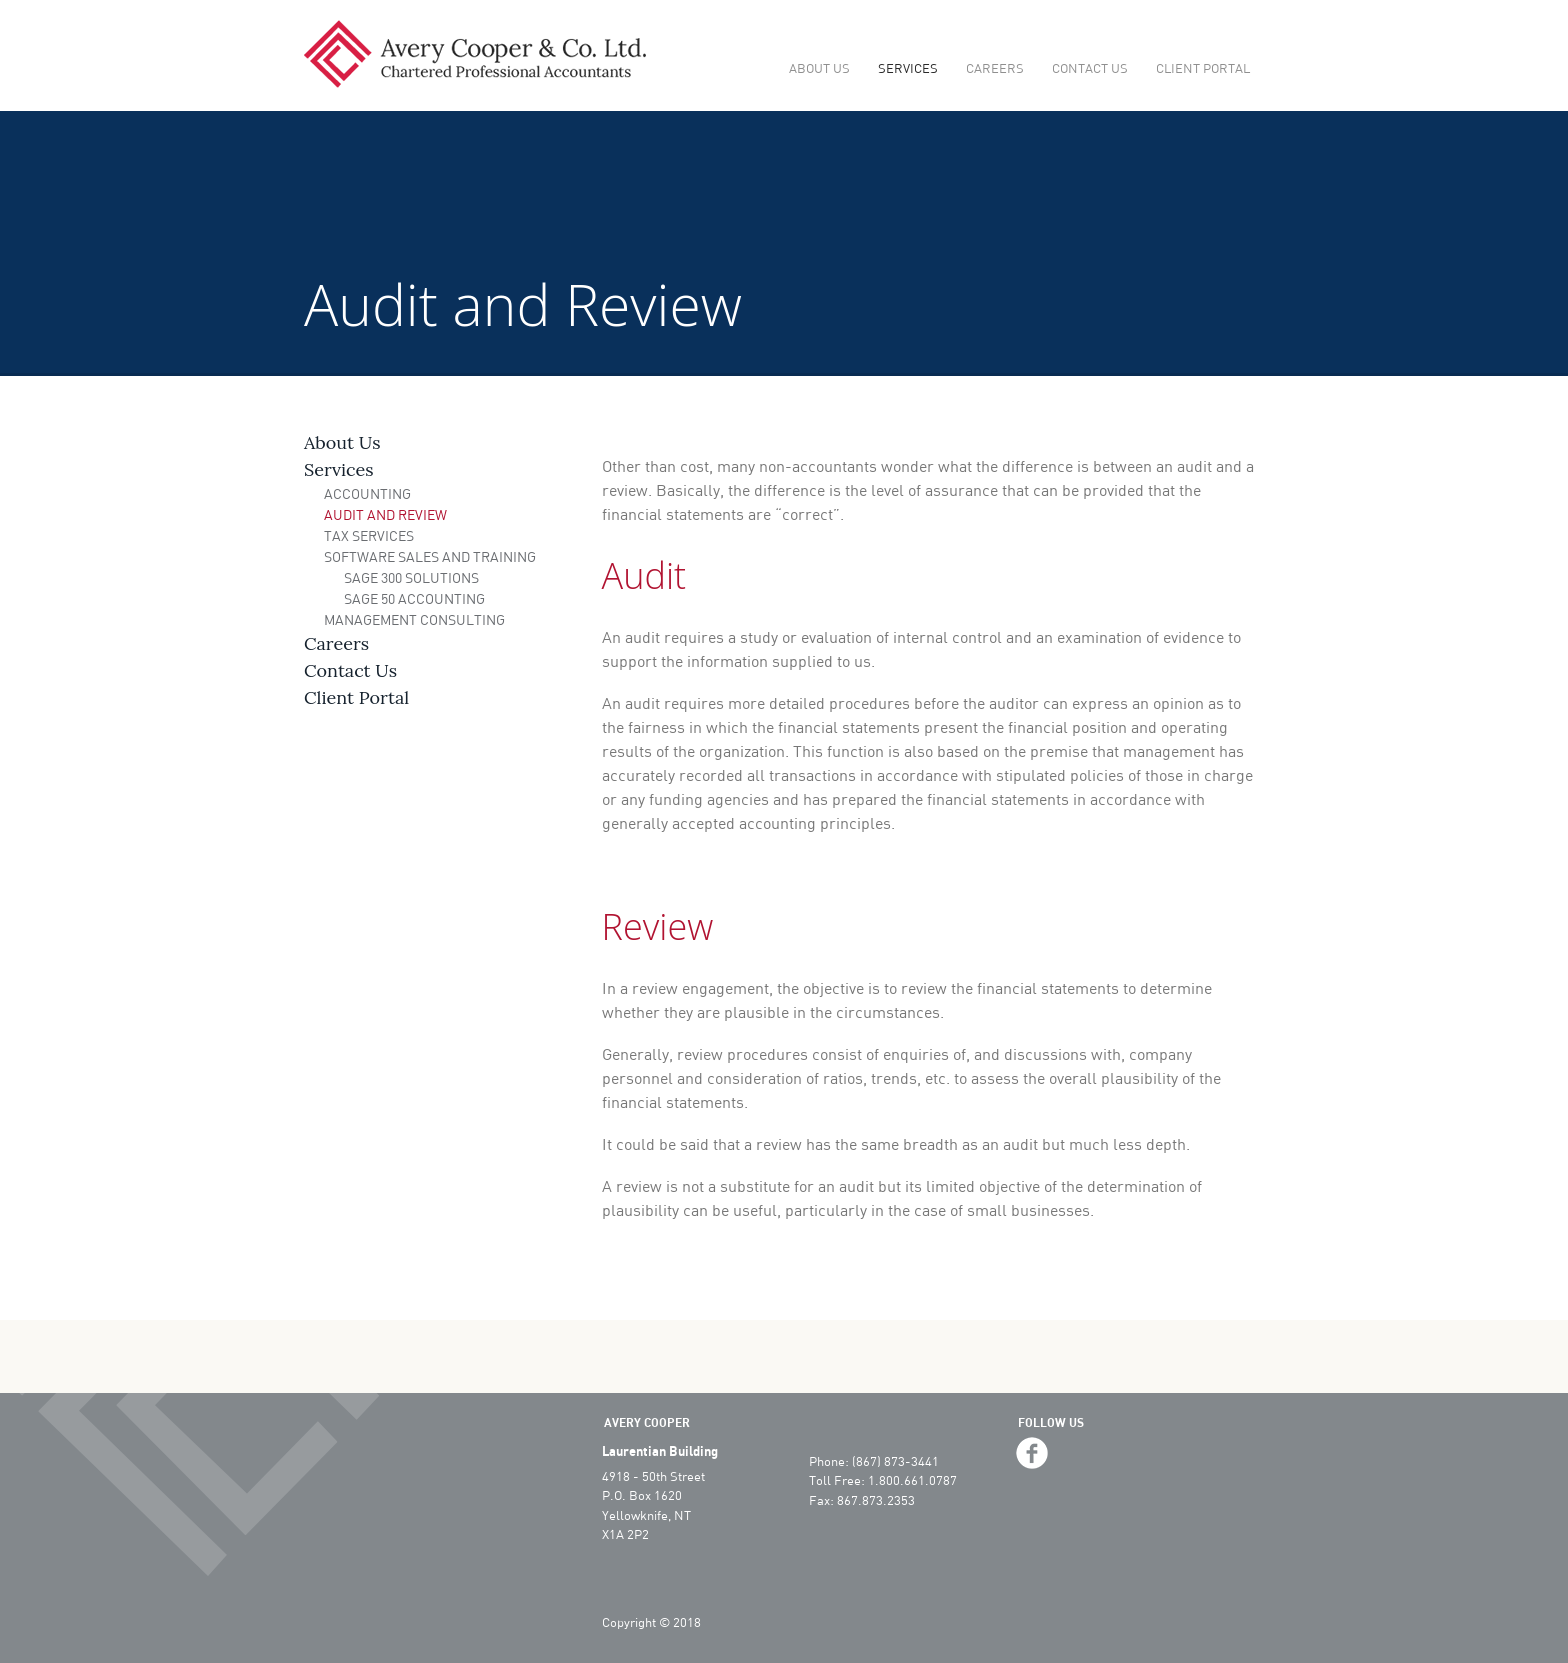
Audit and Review (385, 514)
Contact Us (1090, 68)
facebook (1032, 1453)
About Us (819, 68)
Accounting (367, 493)
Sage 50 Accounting (414, 598)
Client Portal (1203, 68)
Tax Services (369, 535)
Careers (995, 68)
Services (908, 68)
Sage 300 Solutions (411, 577)
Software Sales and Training (430, 556)
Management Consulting (414, 619)
